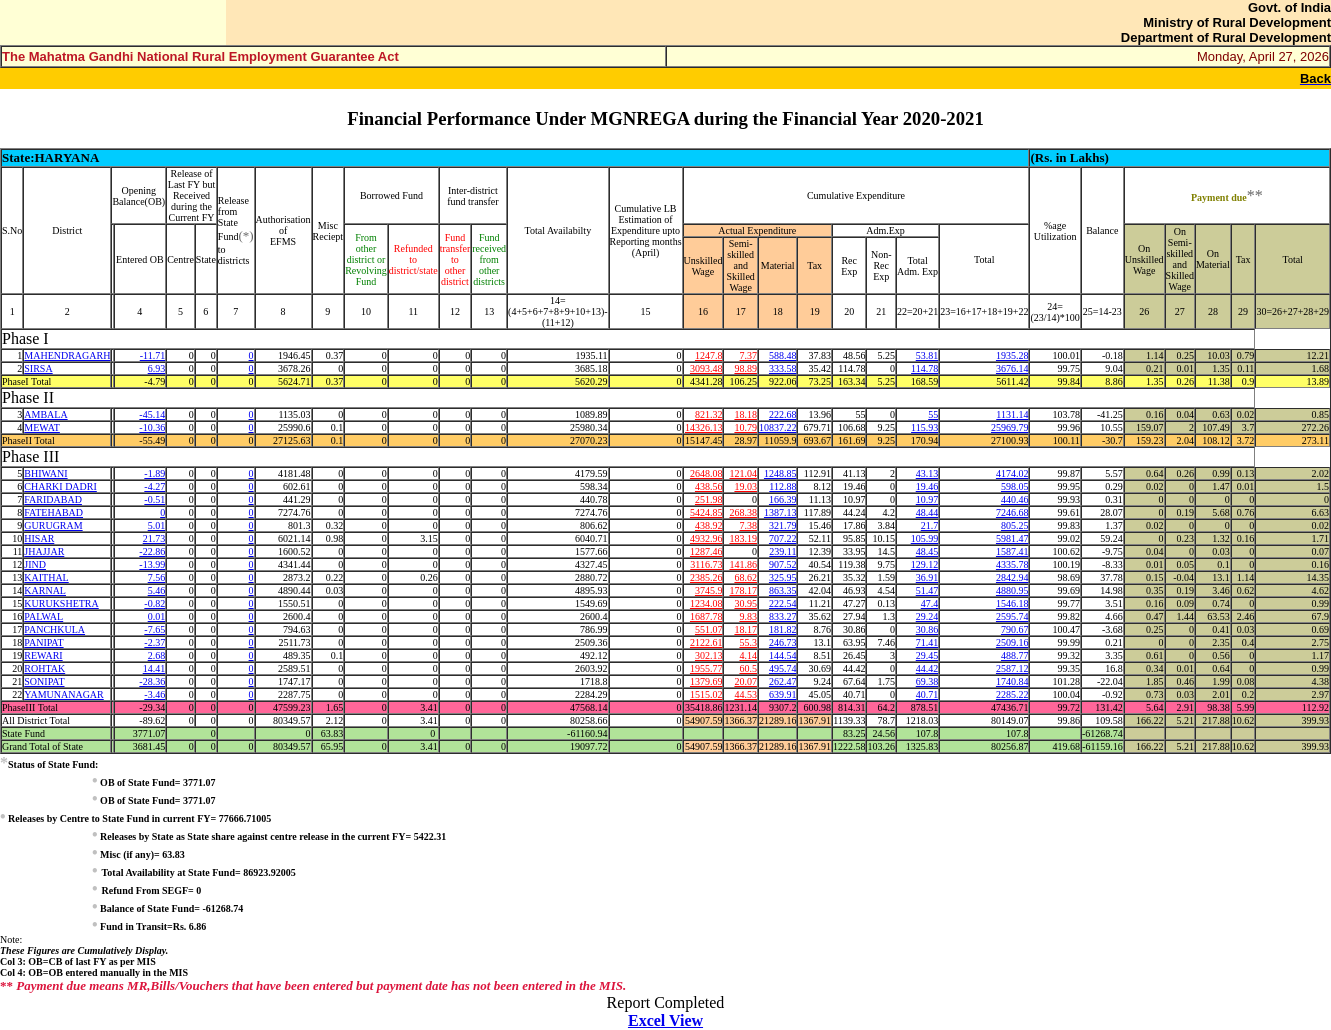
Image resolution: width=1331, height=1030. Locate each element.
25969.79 (1010, 427)
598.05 (1015, 486)
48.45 (927, 551)
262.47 (783, 681)
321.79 (783, 525)
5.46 (157, 590)
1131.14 (1012, 414)
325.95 (783, 577)
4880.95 (1012, 590)
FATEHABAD (53, 512)
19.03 (745, 486)
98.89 (745, 368)
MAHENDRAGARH (67, 355)
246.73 (783, 642)
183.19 (743, 538)
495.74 (783, 668)
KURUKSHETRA (61, 603)
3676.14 (1012, 368)
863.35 (783, 590)
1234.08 (706, 603)
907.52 (783, 564)
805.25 (1015, 525)
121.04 (743, 473)
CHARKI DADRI (60, 486)
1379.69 (706, 681)
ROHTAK (44, 668)
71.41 (927, 642)
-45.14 (152, 414)
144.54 (783, 655)
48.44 (927, 512)
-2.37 (154, 642)
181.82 (783, 629)
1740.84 (1012, 681)
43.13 (927, 473)
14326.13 (704, 427)
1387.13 (780, 512)
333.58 (783, 368)
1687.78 (706, 616)
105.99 (925, 538)
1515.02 (706, 694)
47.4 (930, 603)
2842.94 (1012, 577)
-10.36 (152, 427)
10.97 (927, 499)
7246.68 (1012, 512)
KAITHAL (46, 577)
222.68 (783, 414)
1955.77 (706, 668)
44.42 (927, 668)
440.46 (1015, 499)
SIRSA (38, 368)
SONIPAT (44, 681)
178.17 (743, 590)
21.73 (154, 538)
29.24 (927, 616)
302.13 (709, 655)
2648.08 (706, 473)
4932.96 (706, 538)
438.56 (709, 486)
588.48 (783, 355)
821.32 (709, 414)
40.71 (927, 694)
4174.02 (1012, 473)
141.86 (743, 564)
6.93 (157, 368)
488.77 (1015, 655)
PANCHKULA (54, 629)
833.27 (783, 616)
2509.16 (1012, 642)
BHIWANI (45, 473)
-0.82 (154, 603)
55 (933, 414)
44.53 (745, 694)
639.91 (783, 694)
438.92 (709, 525)
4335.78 (1012, 564)
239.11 (782, 551)
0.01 (157, 616)
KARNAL (45, 590)
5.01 (157, 525)
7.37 (748, 355)
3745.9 (709, 590)
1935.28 (1012, 355)
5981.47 (1012, 538)
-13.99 (152, 564)
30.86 (927, 629)
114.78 (924, 368)
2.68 (157, 655)
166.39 (783, 499)
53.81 (927, 355)
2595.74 (1012, 616)
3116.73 (706, 564)
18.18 (745, 414)
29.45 (927, 655)
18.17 (745, 629)
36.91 (927, 577)
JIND (35, 564)
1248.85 (780, 473)
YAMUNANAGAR (63, 694)
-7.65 (154, 629)
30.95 (745, 603)
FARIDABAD (53, 499)
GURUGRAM (53, 525)
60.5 (748, 668)
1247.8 (709, 355)
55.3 (748, 642)
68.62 (745, 577)
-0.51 (154, 499)
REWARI (43, 655)
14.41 (154, 668)
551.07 (709, 629)
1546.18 (1012, 603)
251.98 (709, 499)
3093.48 (706, 368)
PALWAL (43, 616)
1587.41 (1012, 551)
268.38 (743, 512)
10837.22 (778, 427)
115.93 (924, 427)
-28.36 (152, 681)
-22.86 (152, 551)
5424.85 (706, 512)
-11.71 (152, 355)
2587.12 (1012, 668)
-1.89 (154, 473)
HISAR (39, 538)
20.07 (745, 681)
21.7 (930, 525)
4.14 (748, 655)
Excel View (665, 1020)
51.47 (927, 590)
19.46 (927, 486)
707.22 (783, 538)
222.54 (783, 603)
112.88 (782, 486)
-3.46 (154, 694)
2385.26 (706, 577)
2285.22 (1012, 694)
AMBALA (45, 414)
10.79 (745, 427)
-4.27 (154, 486)
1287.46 (706, 551)
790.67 (1015, 629)
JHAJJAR (44, 551)
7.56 (157, 577)
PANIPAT (43, 642)
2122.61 (706, 642)
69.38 (927, 681)
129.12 (925, 564)
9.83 (748, 616)
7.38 (748, 525)
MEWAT (42, 427)
